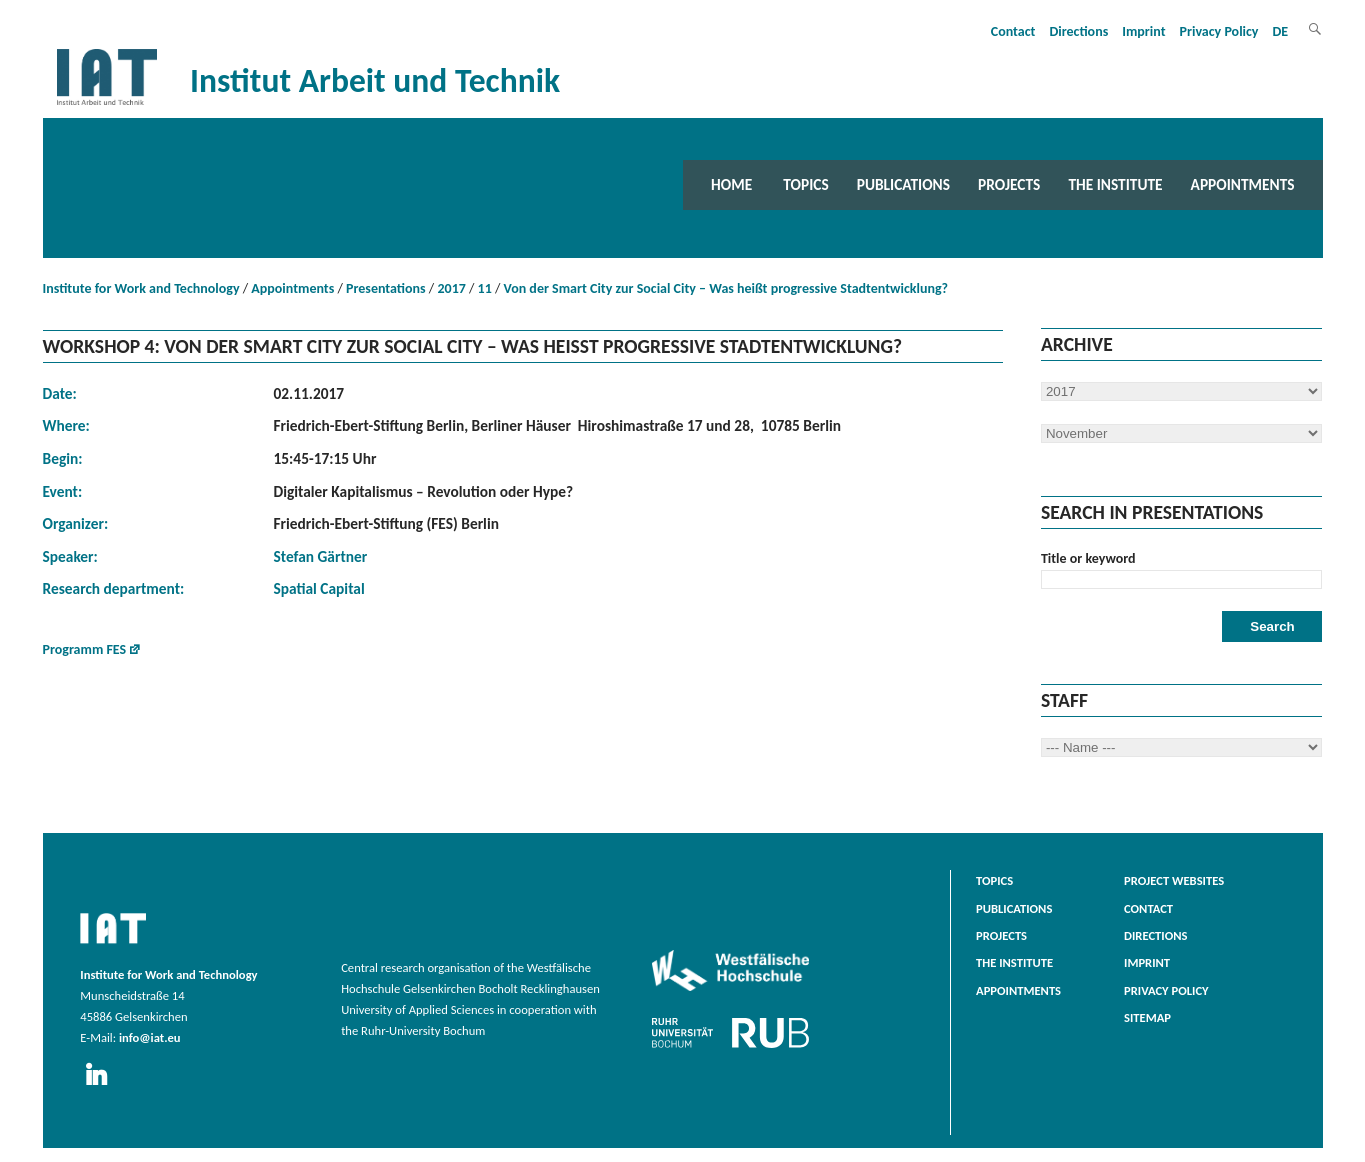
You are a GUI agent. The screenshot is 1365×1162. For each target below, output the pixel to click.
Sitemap (1147, 1017)
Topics (805, 184)
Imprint (1143, 31)
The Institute (1115, 184)
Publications (903, 184)
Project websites (1174, 880)
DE (1281, 31)
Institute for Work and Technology (141, 288)
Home (731, 184)
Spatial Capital (319, 588)
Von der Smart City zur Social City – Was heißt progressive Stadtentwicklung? (726, 288)
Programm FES (85, 649)
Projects (1009, 184)
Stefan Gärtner (321, 556)
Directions (1078, 31)
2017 (451, 288)
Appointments (1243, 184)
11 (485, 288)
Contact (1013, 31)
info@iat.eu (150, 1037)
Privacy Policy (1219, 31)
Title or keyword (1088, 558)
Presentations (386, 288)
